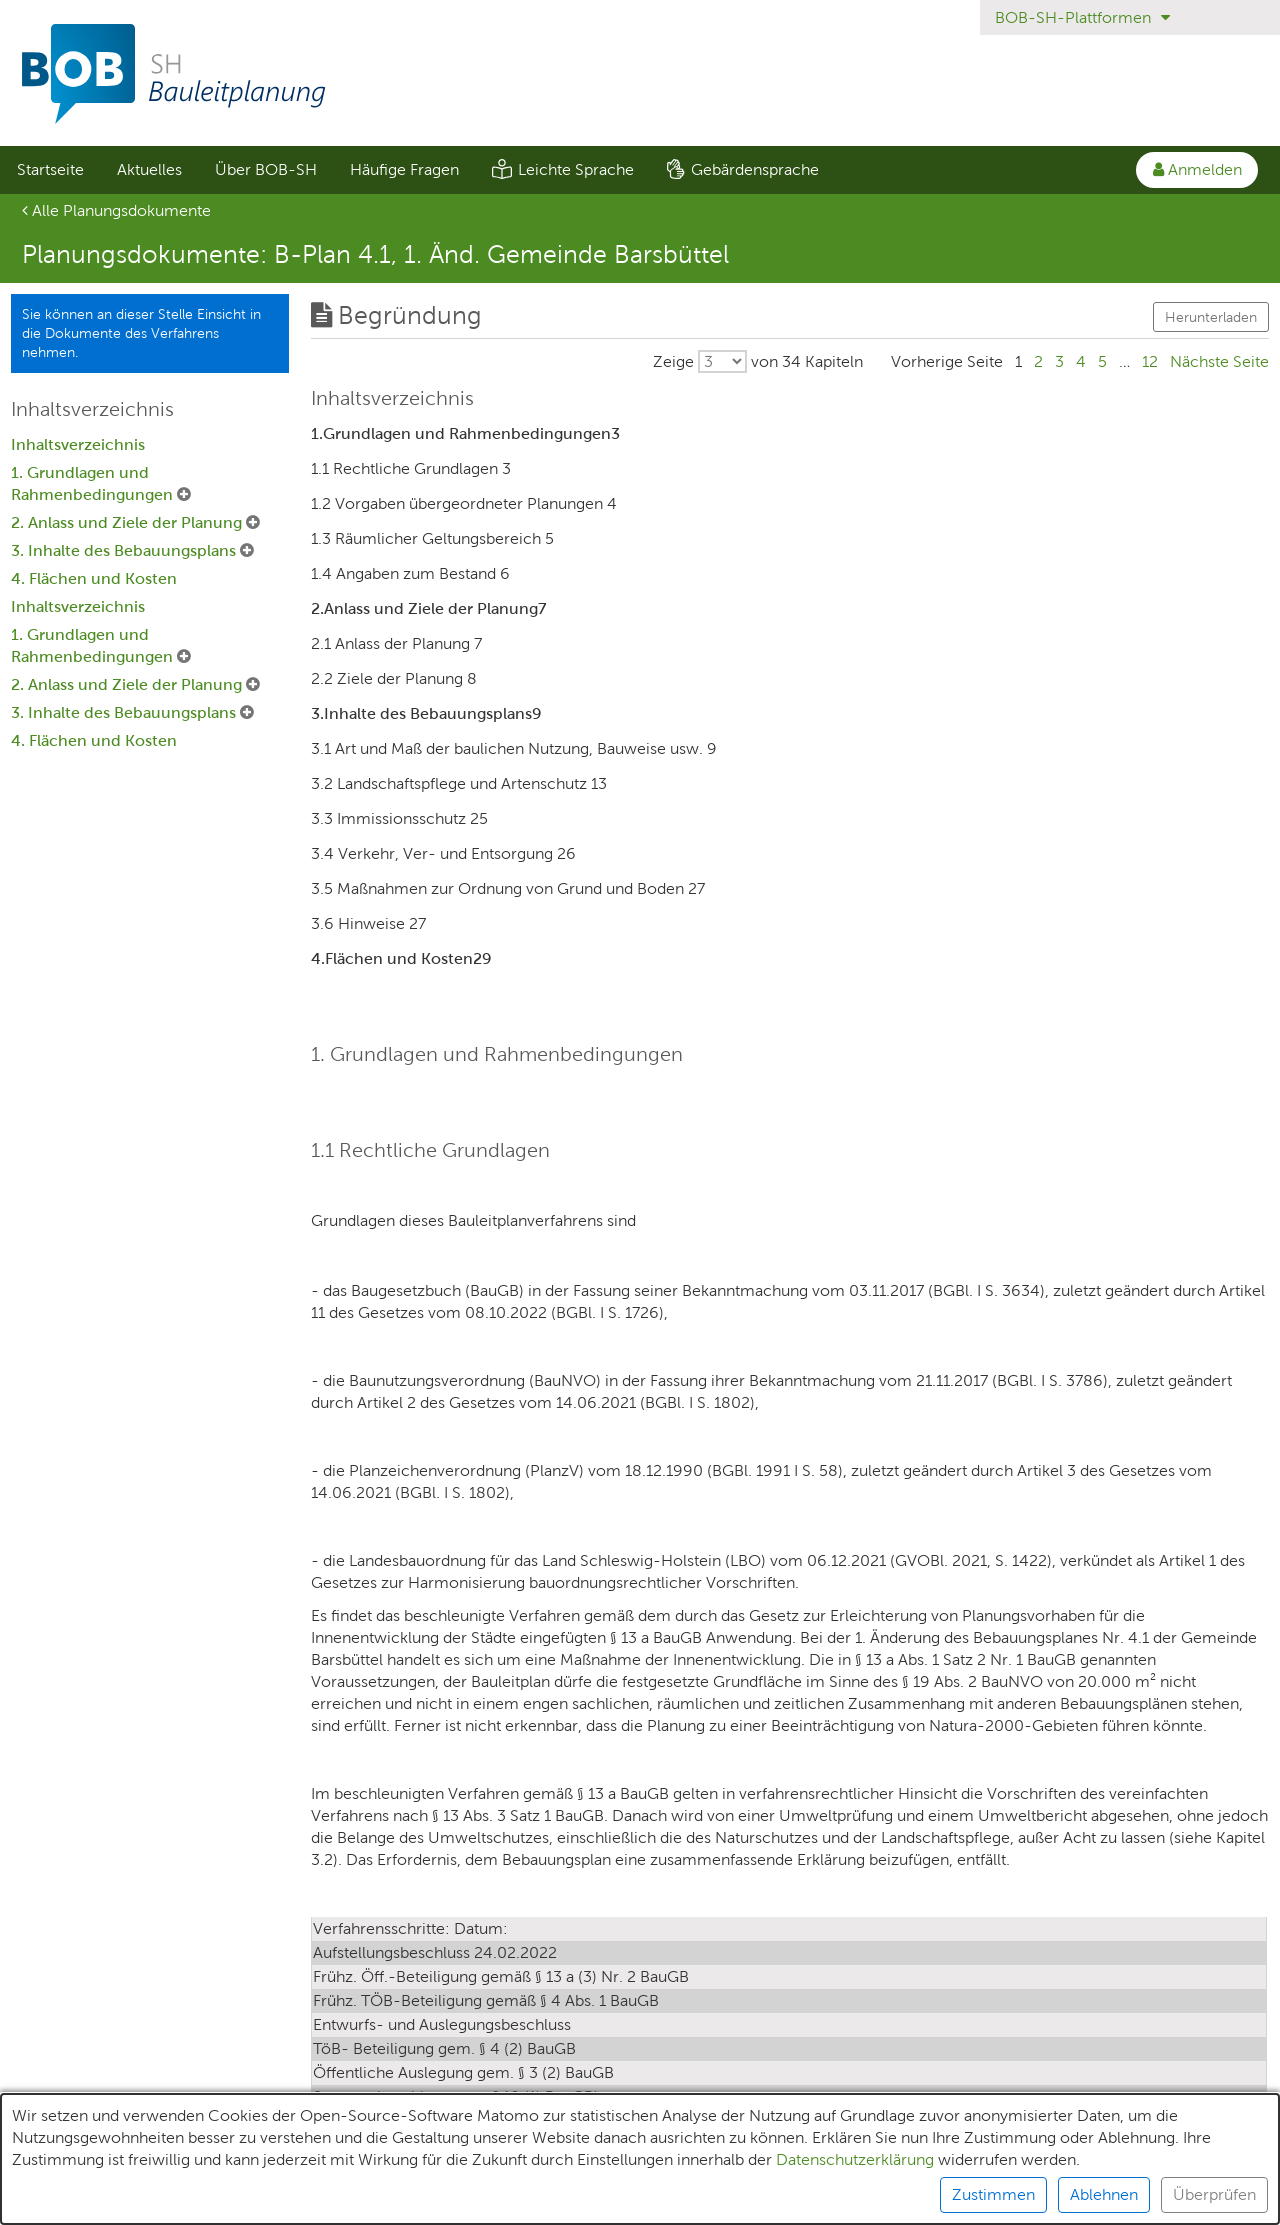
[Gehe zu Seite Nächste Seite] (1219, 361)
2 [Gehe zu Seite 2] (1038, 361)
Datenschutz (411, 2200)
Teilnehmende (181, 2200)
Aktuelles (149, 169)
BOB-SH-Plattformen (1082, 17)
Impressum (529, 2200)
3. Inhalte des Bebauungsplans (125, 550)
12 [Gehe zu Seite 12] (1150, 361)
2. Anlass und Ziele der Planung (128, 522)
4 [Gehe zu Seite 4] (1081, 361)
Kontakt (967, 2200)
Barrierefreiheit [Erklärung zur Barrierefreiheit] (657, 2200)
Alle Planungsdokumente (116, 210)
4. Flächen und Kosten (94, 578)
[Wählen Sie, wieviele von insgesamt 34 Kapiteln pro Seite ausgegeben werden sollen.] (758, 361)
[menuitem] (50, 170)
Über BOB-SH (266, 169)
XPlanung (299, 2200)
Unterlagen (57, 2200)
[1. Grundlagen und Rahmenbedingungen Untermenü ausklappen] (184, 495)
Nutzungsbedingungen (826, 2200)
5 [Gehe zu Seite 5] (1102, 361)
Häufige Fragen (404, 169)
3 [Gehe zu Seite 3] (1059, 361)
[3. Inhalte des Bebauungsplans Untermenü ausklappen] (247, 551)
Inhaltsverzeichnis (78, 444)
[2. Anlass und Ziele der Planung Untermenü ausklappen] (253, 523)
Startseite (50, 169)
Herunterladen (1211, 317)
